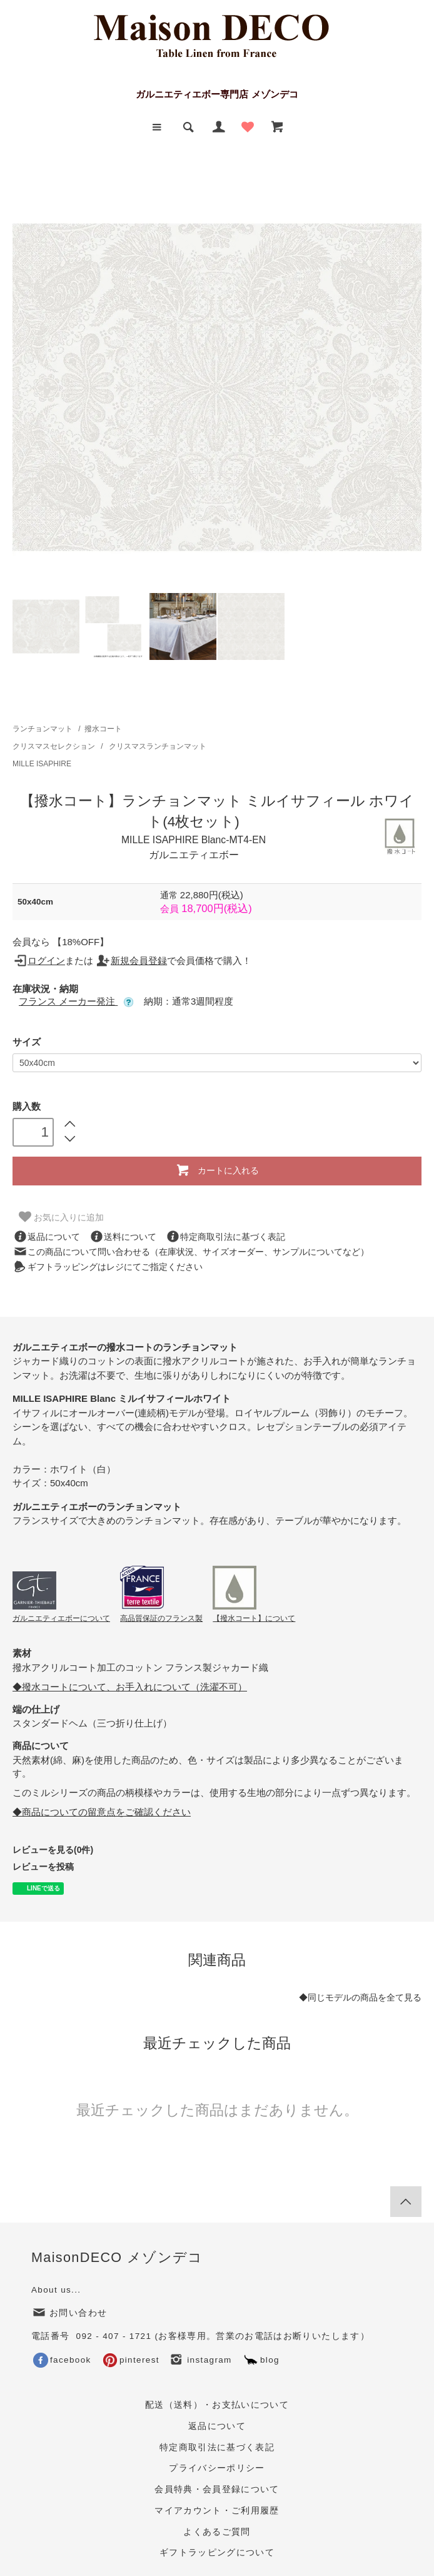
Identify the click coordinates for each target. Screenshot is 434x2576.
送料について (122, 1237)
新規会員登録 (131, 960)
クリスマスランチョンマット (157, 746)
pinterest (131, 2360)
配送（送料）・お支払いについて (217, 2405)
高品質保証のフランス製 (161, 1618)
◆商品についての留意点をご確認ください (102, 1812)
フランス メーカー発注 (76, 1001)
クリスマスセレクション (55, 746)
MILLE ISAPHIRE (42, 763)
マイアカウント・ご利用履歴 (217, 2510)
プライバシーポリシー (217, 2468)
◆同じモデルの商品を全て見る (360, 1997)
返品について (46, 1237)
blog (261, 2360)
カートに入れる (216, 1169)
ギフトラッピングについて (217, 2552)
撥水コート (103, 728)
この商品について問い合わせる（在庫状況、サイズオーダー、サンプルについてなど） (191, 1252)
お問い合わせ (69, 2313)
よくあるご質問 (216, 2532)
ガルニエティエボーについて (61, 1618)
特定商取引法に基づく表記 (225, 1237)
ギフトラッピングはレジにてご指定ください (108, 1267)
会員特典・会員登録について (217, 2489)
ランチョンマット (43, 728)
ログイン (39, 960)
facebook (62, 2360)
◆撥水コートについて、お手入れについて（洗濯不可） (130, 1686)
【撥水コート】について (254, 1618)
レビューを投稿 (43, 1867)
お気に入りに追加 (61, 1216)
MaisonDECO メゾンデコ (117, 2257)
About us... (56, 2290)
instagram (200, 2360)
